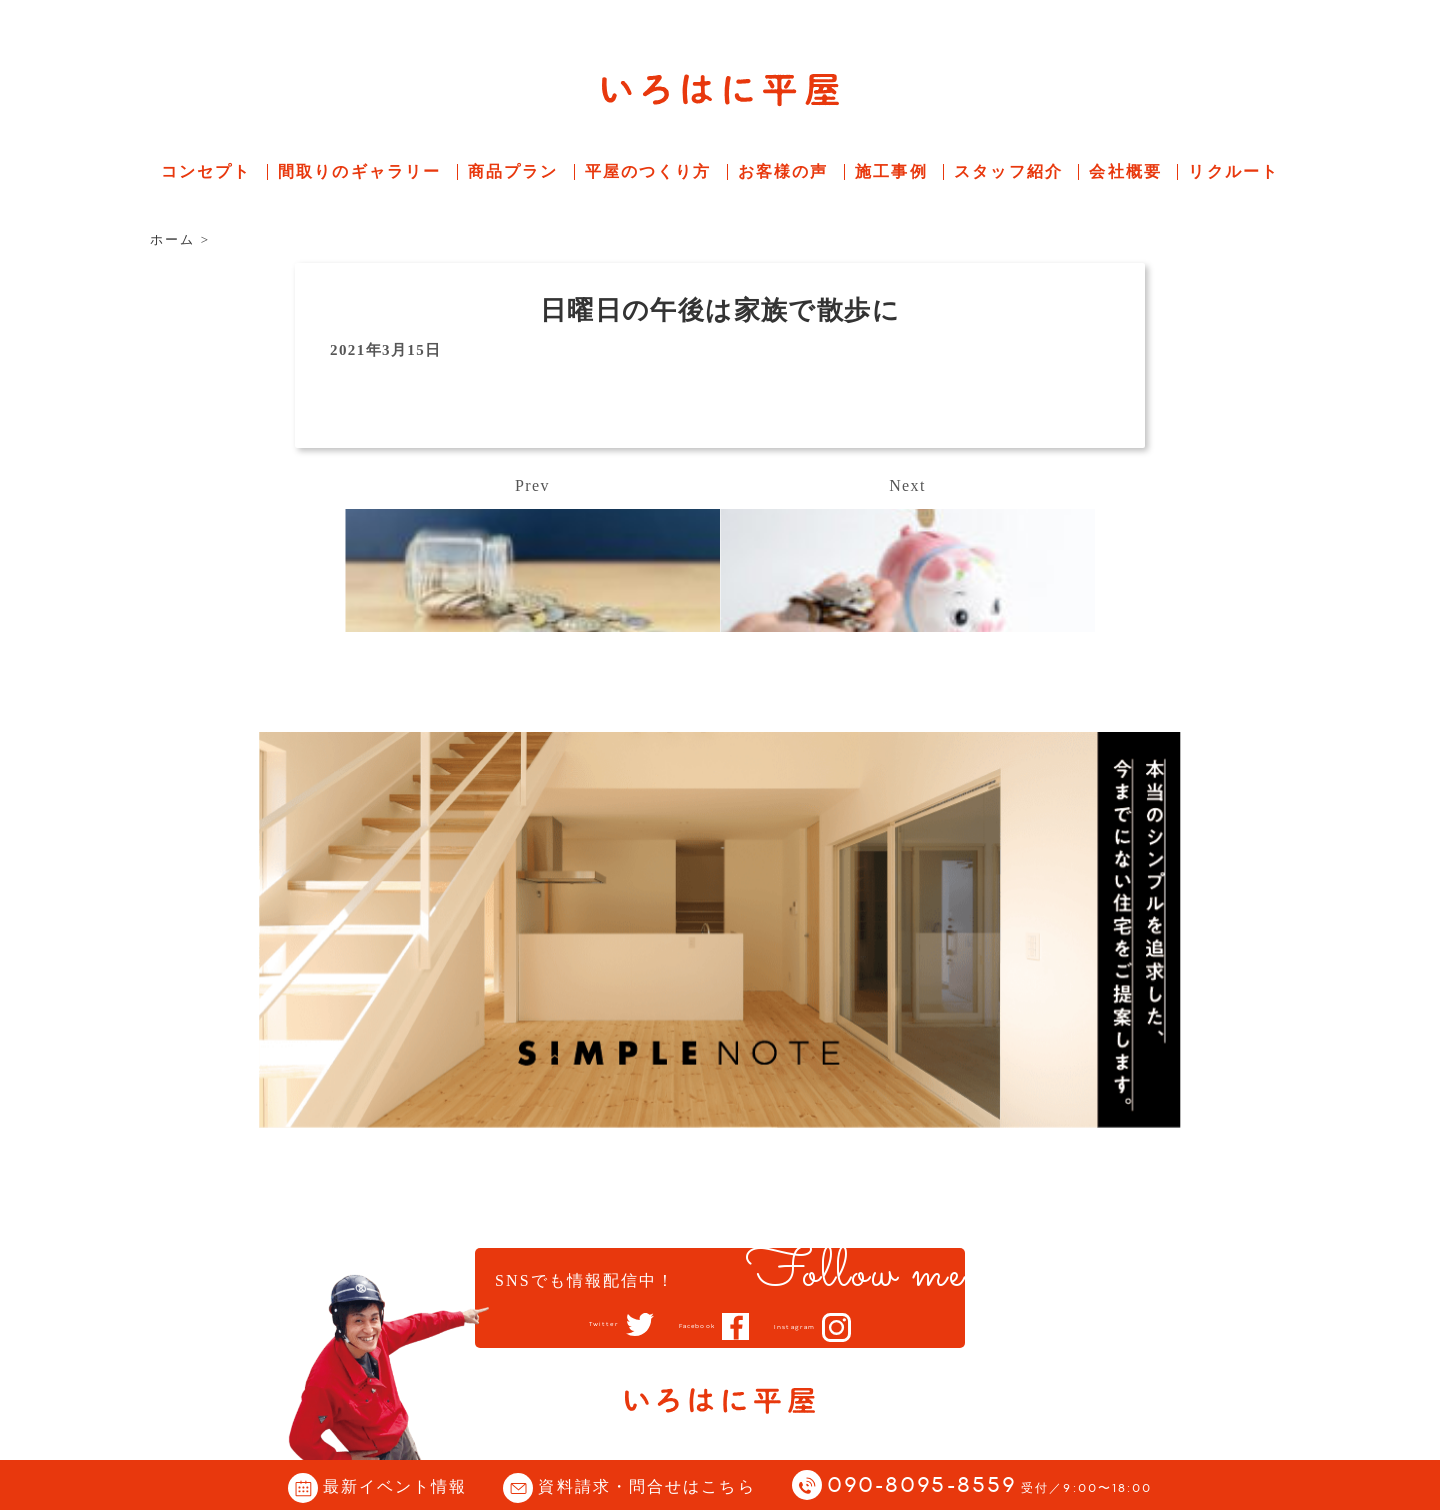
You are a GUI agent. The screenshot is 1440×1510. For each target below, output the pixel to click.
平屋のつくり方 (648, 171)
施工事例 (891, 171)
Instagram (827, 1327)
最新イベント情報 (395, 1486)
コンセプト (206, 171)
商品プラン (513, 171)
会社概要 (1125, 171)
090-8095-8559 (990, 1486)
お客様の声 (783, 171)
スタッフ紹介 (1008, 171)
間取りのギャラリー (359, 171)
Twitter (565, 1325)
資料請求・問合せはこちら (646, 1486)
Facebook (691, 1326)
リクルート (1233, 171)
